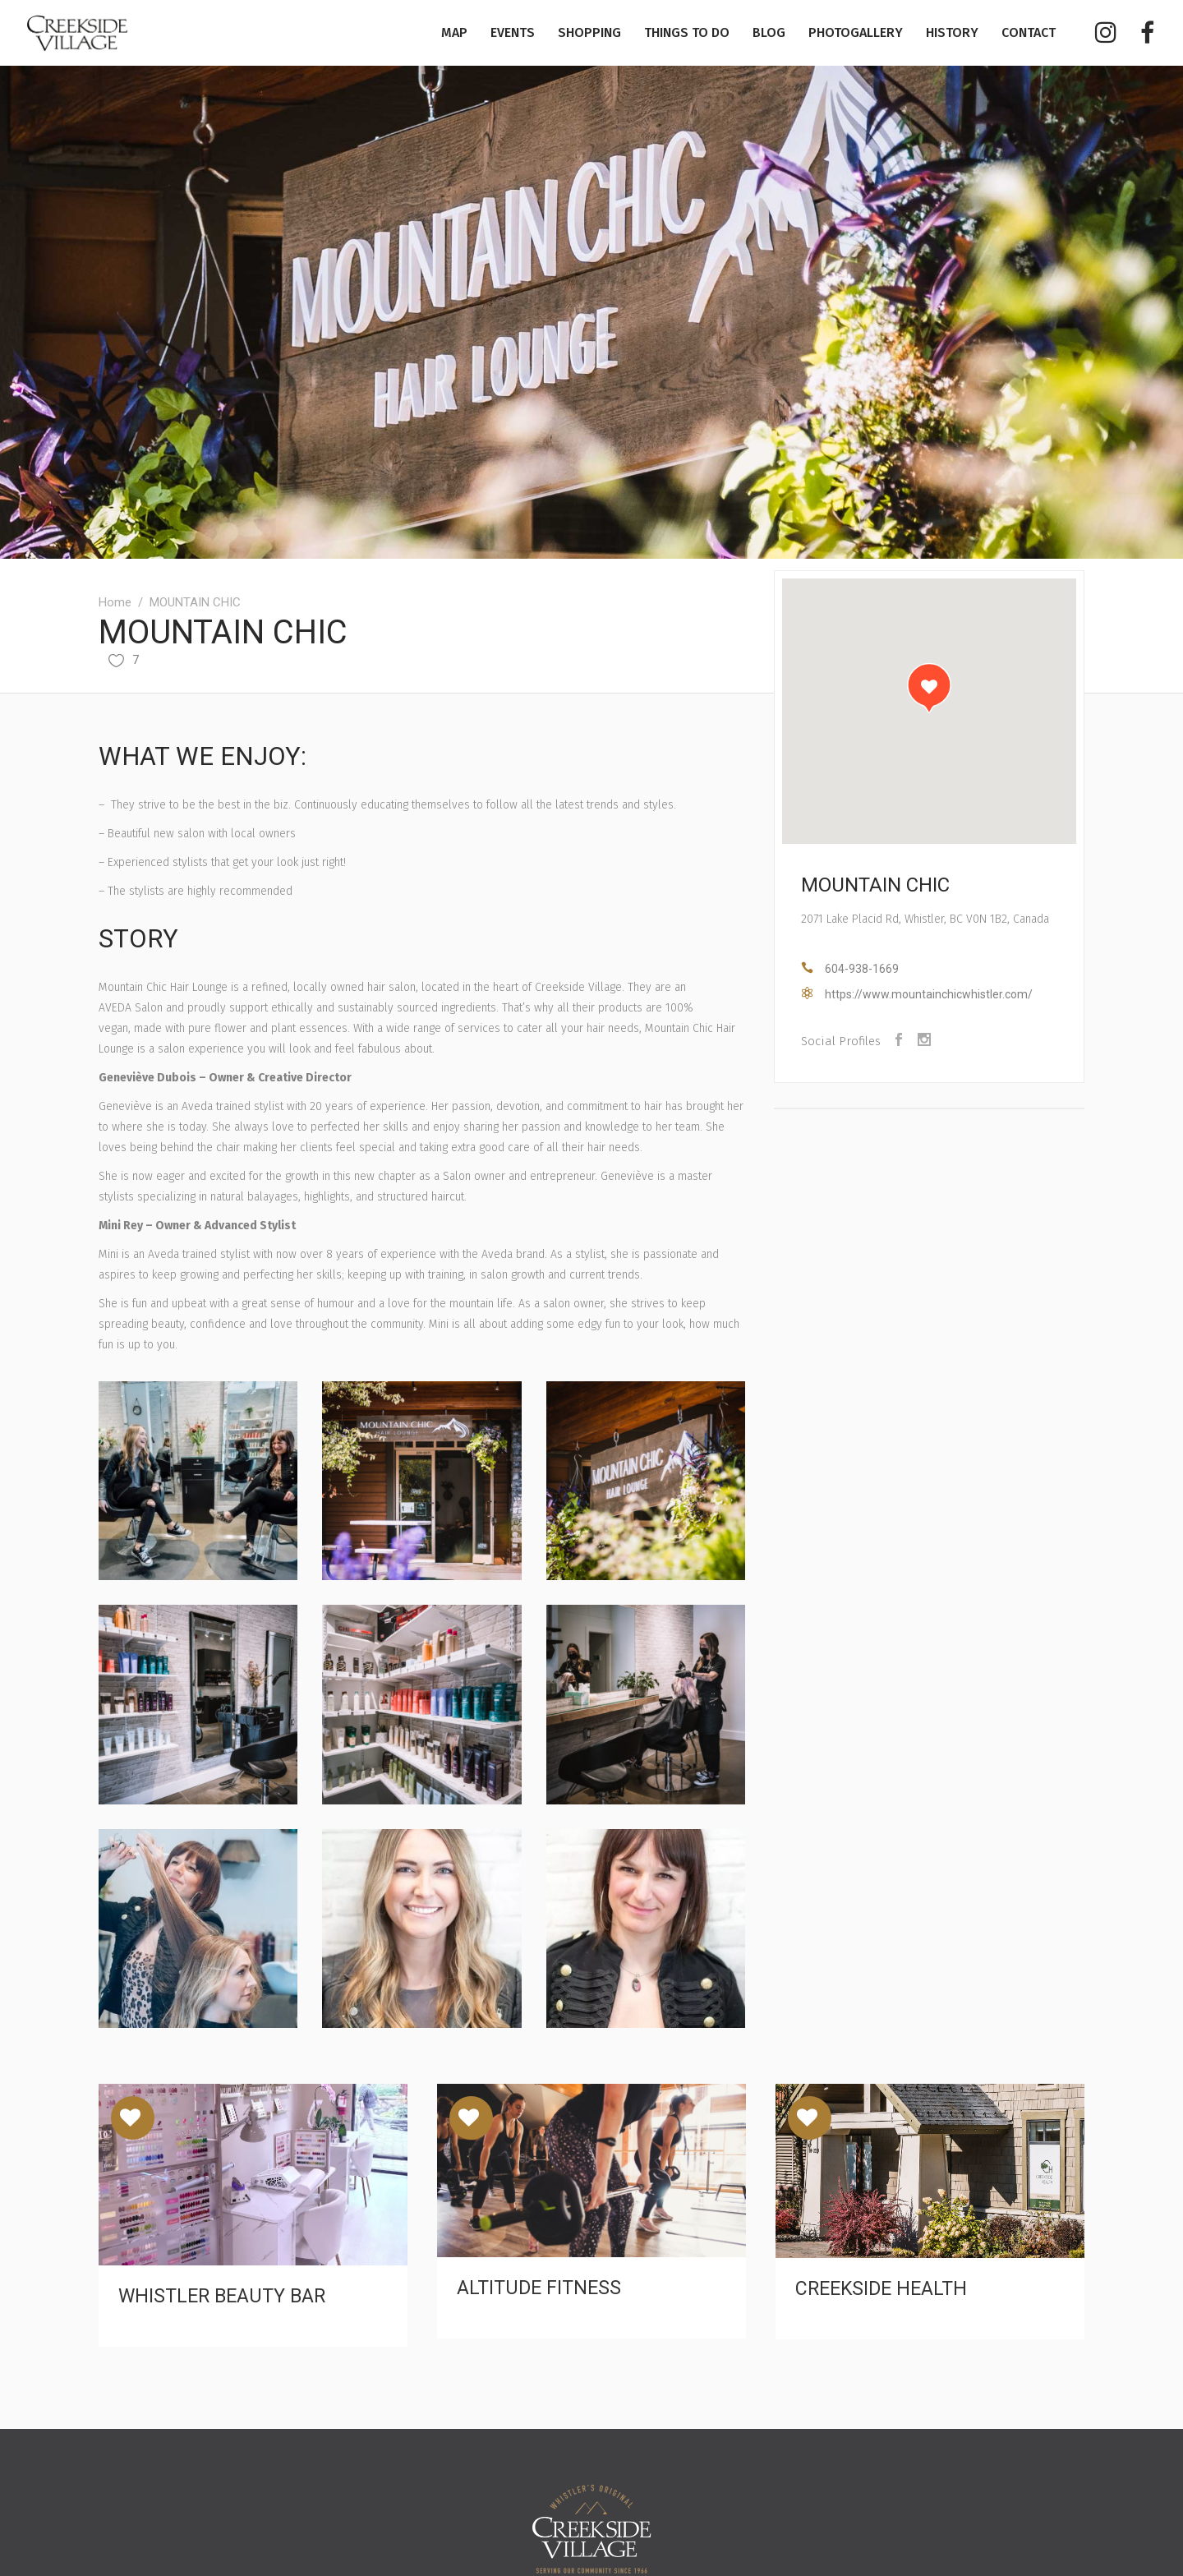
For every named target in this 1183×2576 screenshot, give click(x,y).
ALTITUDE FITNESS (539, 2288)
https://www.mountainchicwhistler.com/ (929, 994)
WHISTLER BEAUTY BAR (221, 2296)
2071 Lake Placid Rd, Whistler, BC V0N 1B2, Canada (925, 919)
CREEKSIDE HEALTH (881, 2289)
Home (115, 602)
